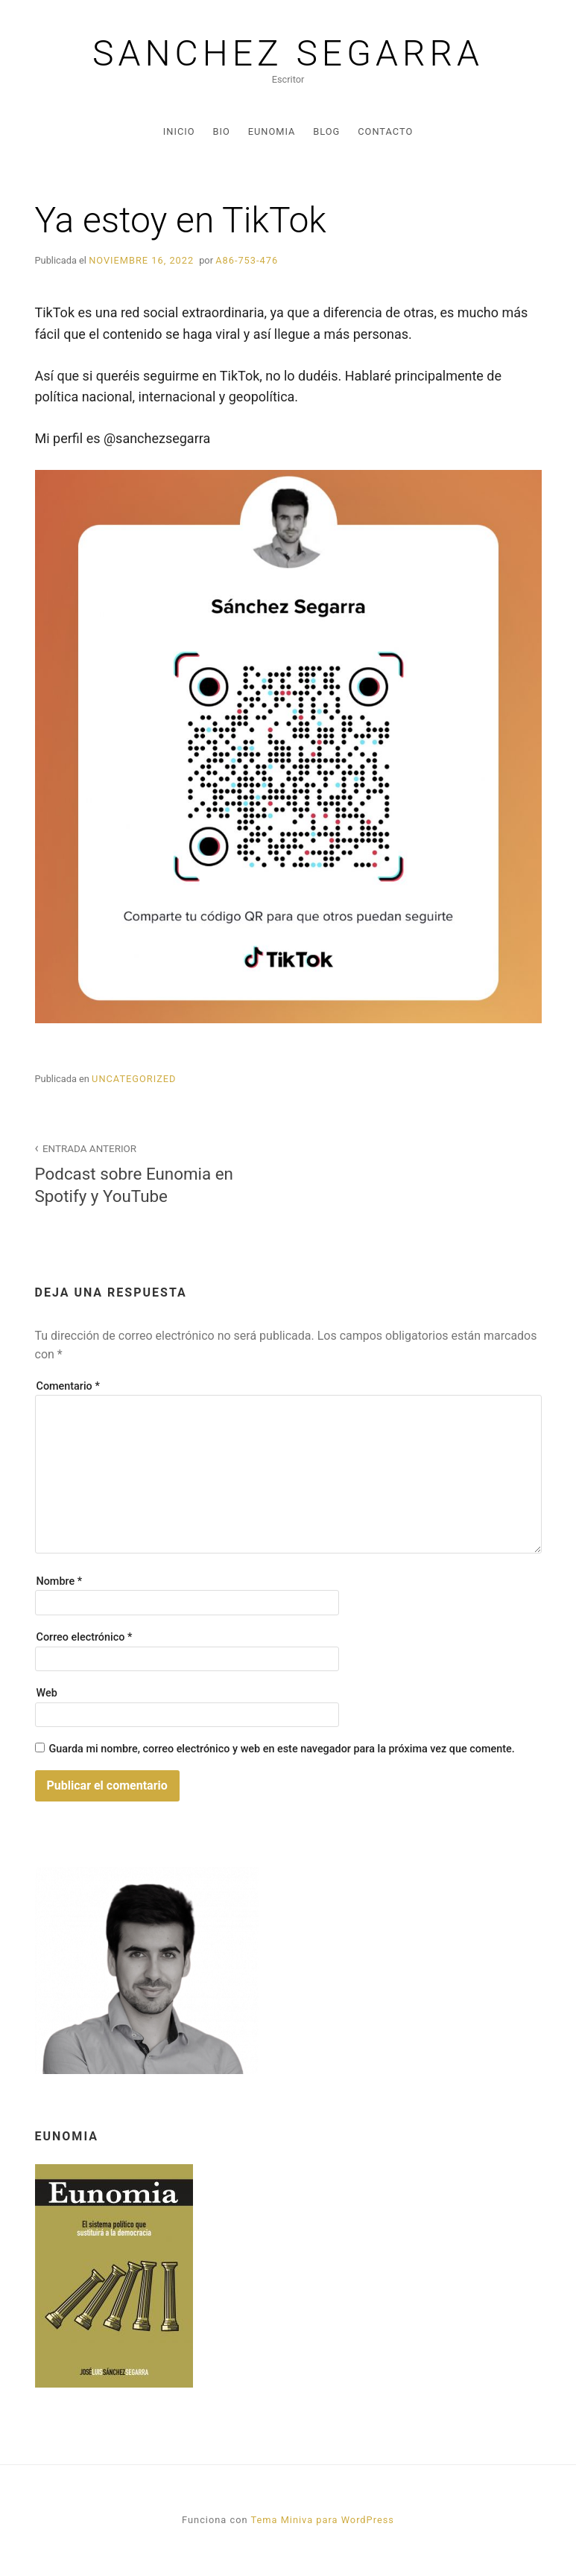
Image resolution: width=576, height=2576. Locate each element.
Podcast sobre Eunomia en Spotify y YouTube (153, 1172)
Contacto (385, 131)
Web (47, 1693)
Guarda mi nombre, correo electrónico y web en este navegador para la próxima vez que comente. (281, 1749)
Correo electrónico (85, 1637)
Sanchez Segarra (288, 53)
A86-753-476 (246, 260)
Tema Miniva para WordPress (321, 2519)
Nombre (60, 1581)
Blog (326, 131)
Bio (221, 131)
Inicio (179, 131)
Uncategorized (134, 1078)
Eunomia (272, 131)
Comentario (68, 1386)
